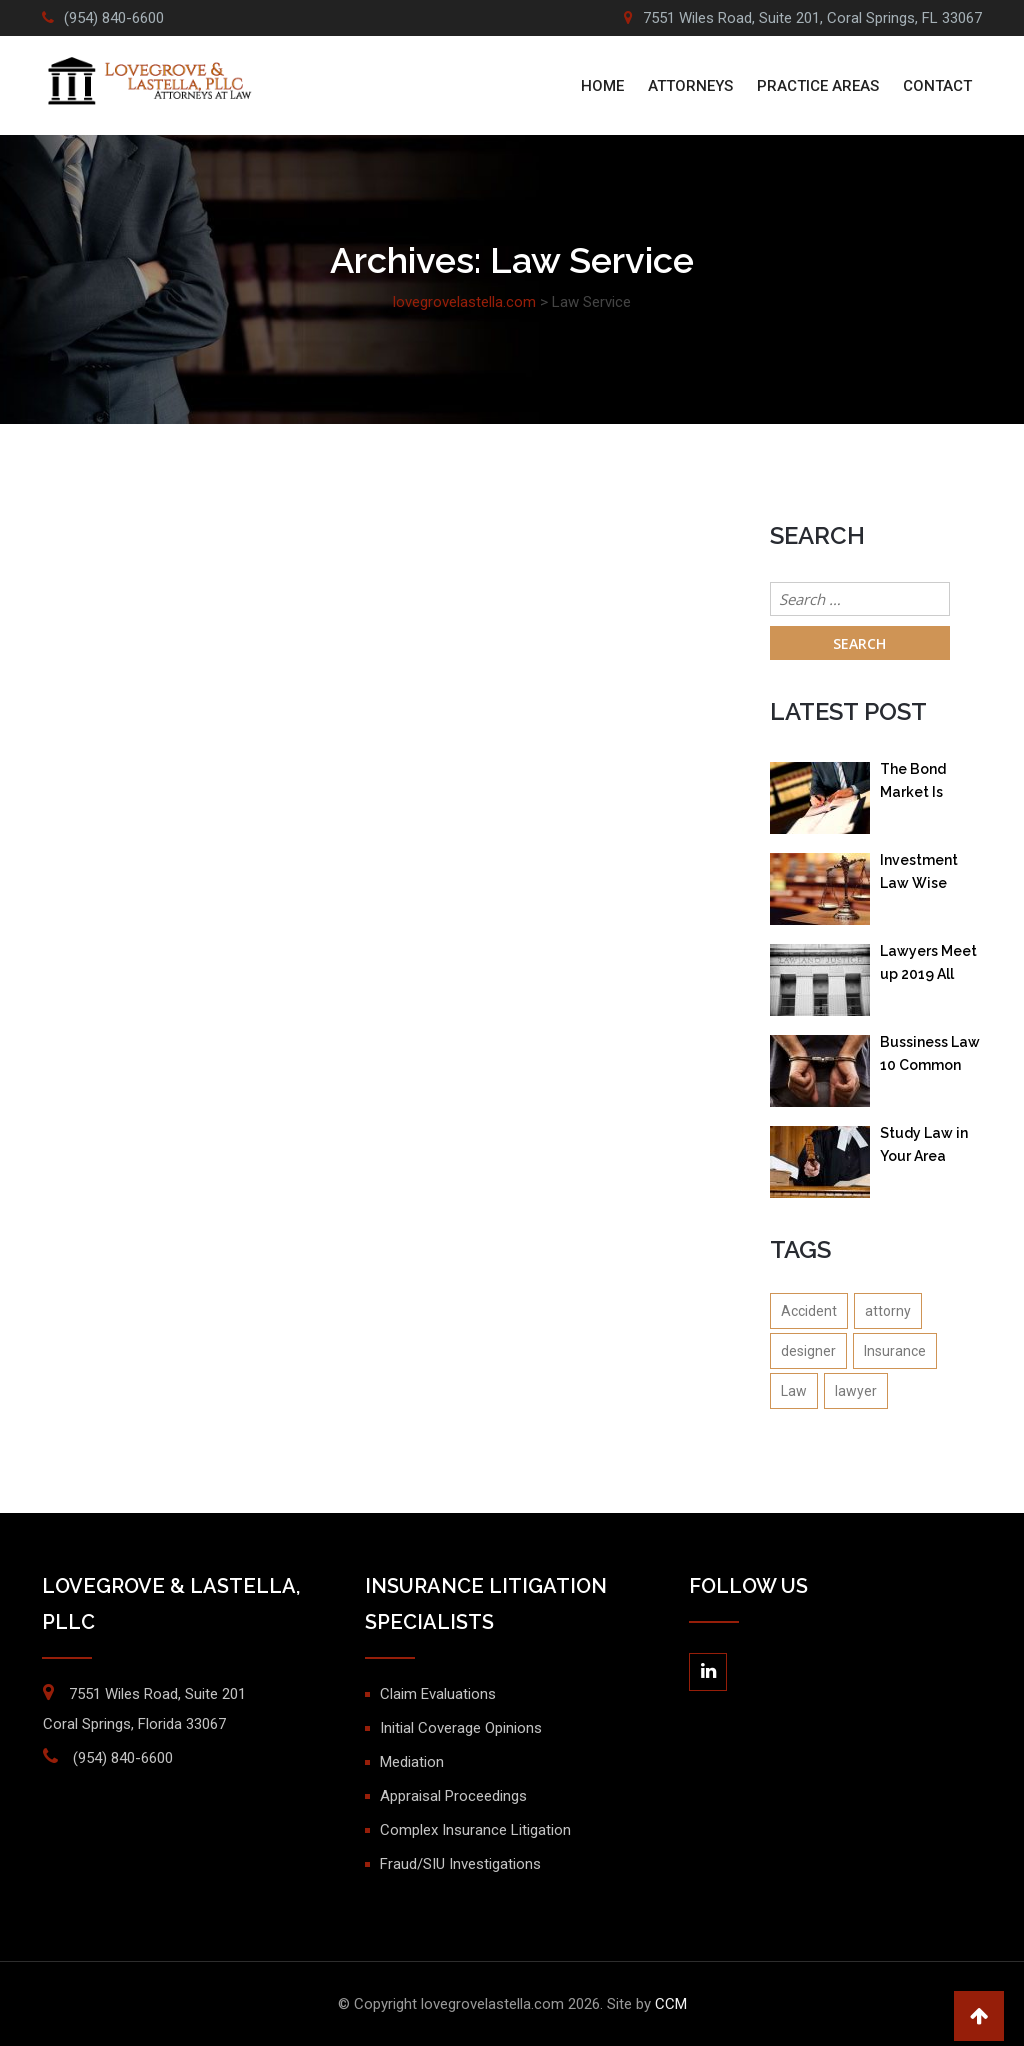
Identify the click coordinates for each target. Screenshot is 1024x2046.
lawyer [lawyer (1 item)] (856, 1391)
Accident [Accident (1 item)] (809, 1311)
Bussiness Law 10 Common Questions (930, 1057)
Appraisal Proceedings (453, 1796)
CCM (671, 2004)
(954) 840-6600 (114, 18)
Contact (937, 86)
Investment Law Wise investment (919, 875)
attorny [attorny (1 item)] (888, 1311)
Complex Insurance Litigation (475, 1830)
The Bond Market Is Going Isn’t (915, 784)
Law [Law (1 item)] (794, 1391)
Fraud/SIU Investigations (460, 1864)
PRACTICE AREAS (818, 86)
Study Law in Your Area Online (924, 1148)
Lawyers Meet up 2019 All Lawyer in (928, 966)
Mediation (412, 1762)
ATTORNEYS (690, 86)
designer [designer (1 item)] (808, 1351)
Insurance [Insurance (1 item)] (895, 1351)
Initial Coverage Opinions (461, 1728)
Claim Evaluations (438, 1694)
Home (602, 86)
